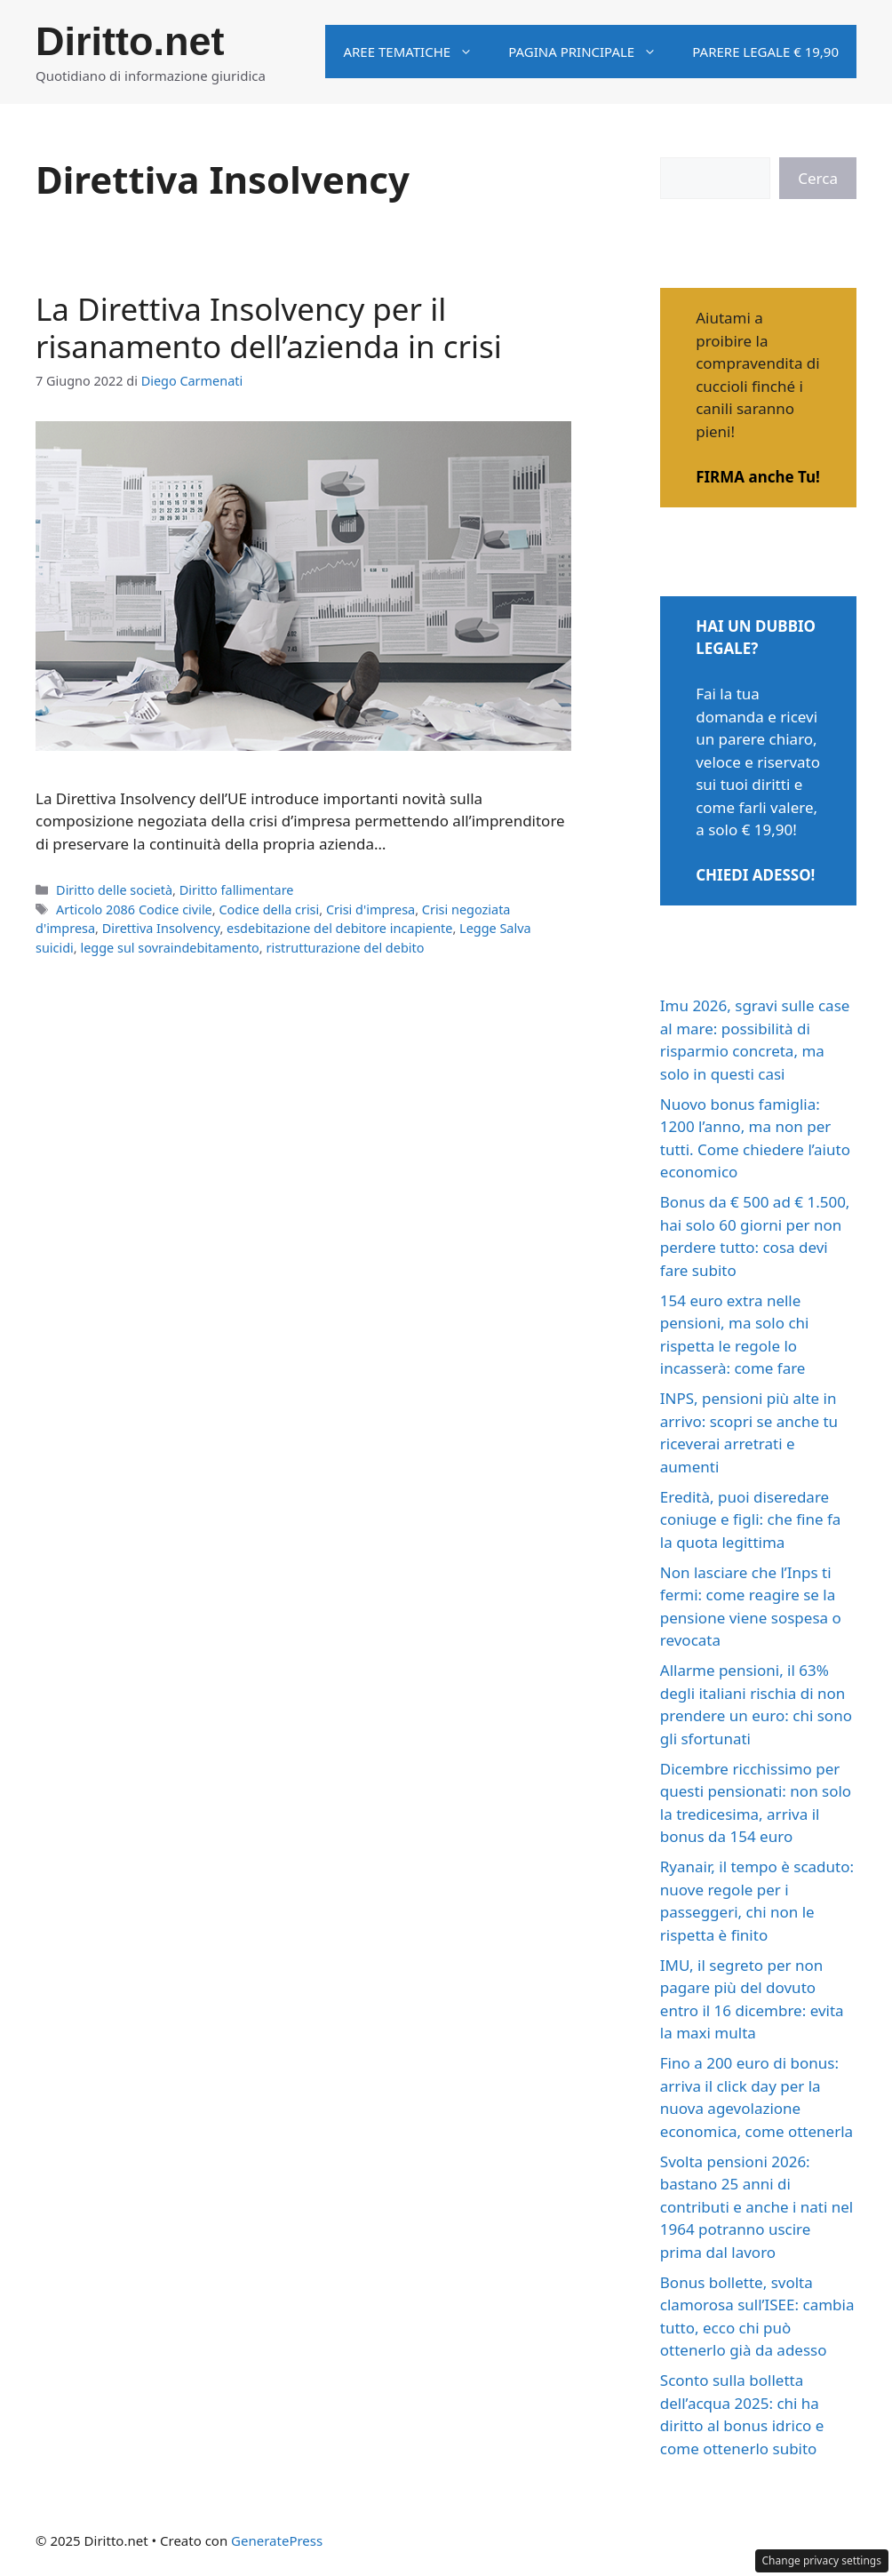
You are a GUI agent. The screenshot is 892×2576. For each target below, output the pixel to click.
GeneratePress (277, 2540)
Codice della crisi (269, 909)
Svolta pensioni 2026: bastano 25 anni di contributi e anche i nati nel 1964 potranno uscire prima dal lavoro (756, 2206)
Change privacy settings (822, 2560)
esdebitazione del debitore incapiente (339, 928)
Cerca (818, 178)
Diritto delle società (114, 889)
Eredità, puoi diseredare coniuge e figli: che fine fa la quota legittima (750, 1519)
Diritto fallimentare (236, 889)
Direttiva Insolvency (161, 928)
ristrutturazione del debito (345, 947)
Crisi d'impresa (370, 909)
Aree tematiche (416, 51)
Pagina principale (591, 51)
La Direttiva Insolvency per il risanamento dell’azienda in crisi (269, 327)
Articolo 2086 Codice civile (134, 909)
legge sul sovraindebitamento (169, 947)
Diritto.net (130, 41)
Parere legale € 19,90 (765, 51)
